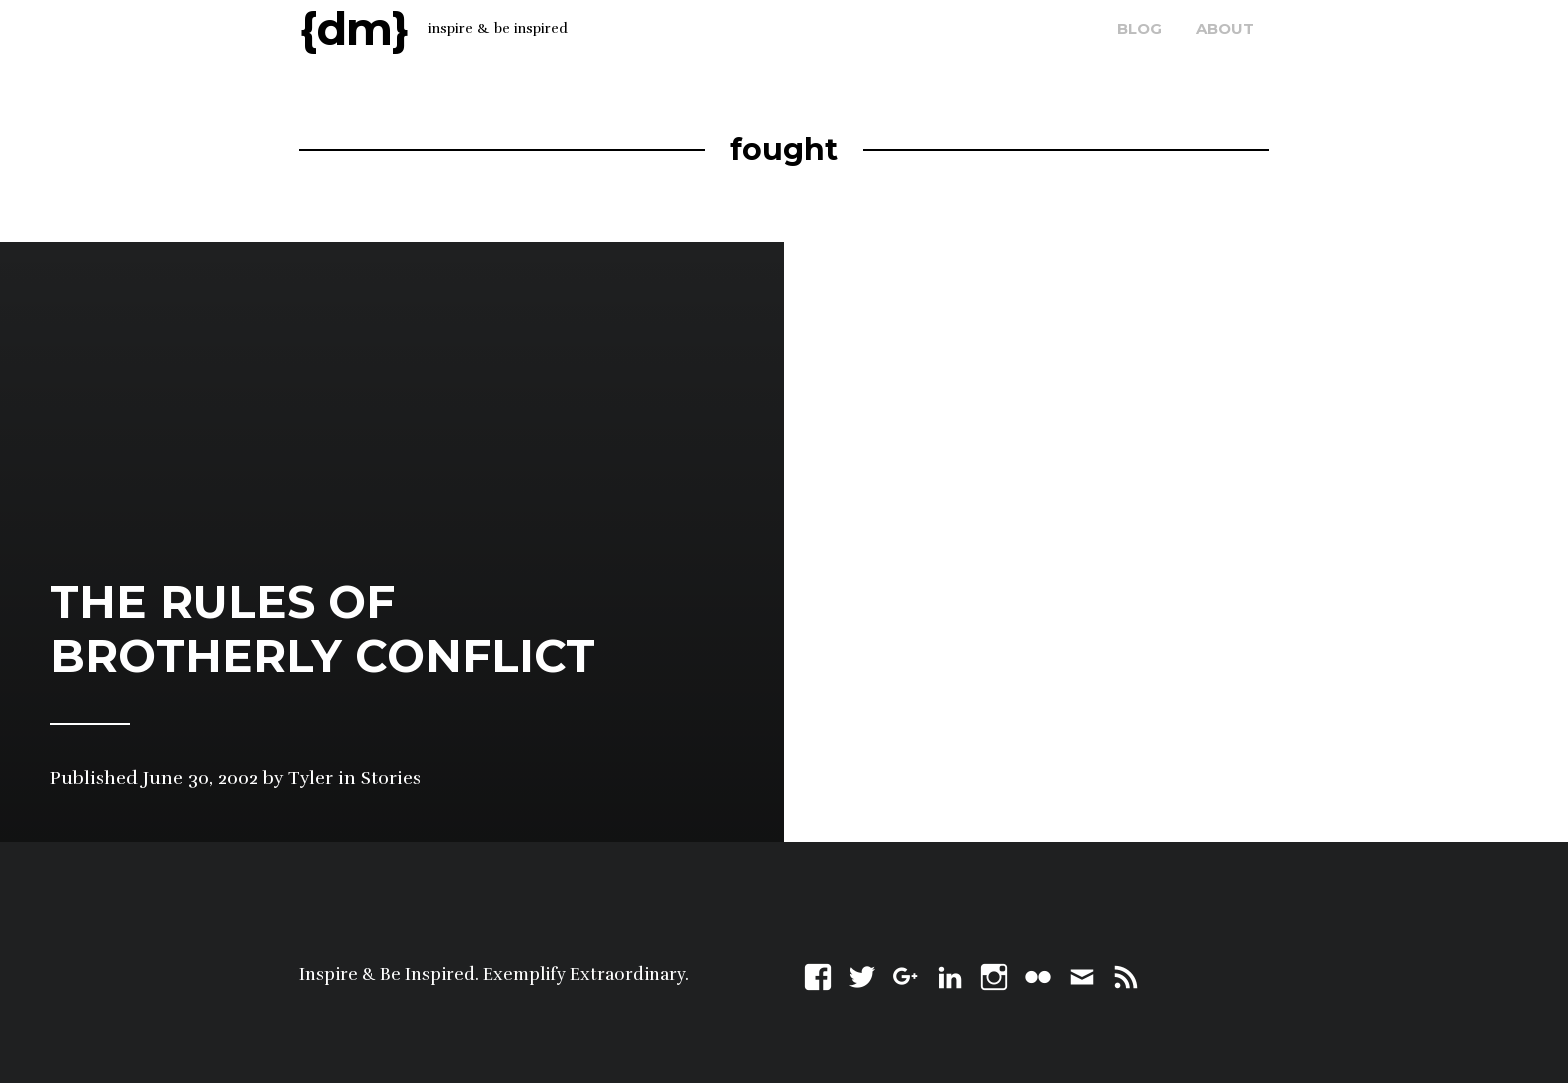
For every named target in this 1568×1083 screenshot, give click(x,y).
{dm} (354, 28)
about (1225, 28)
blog (1139, 28)
